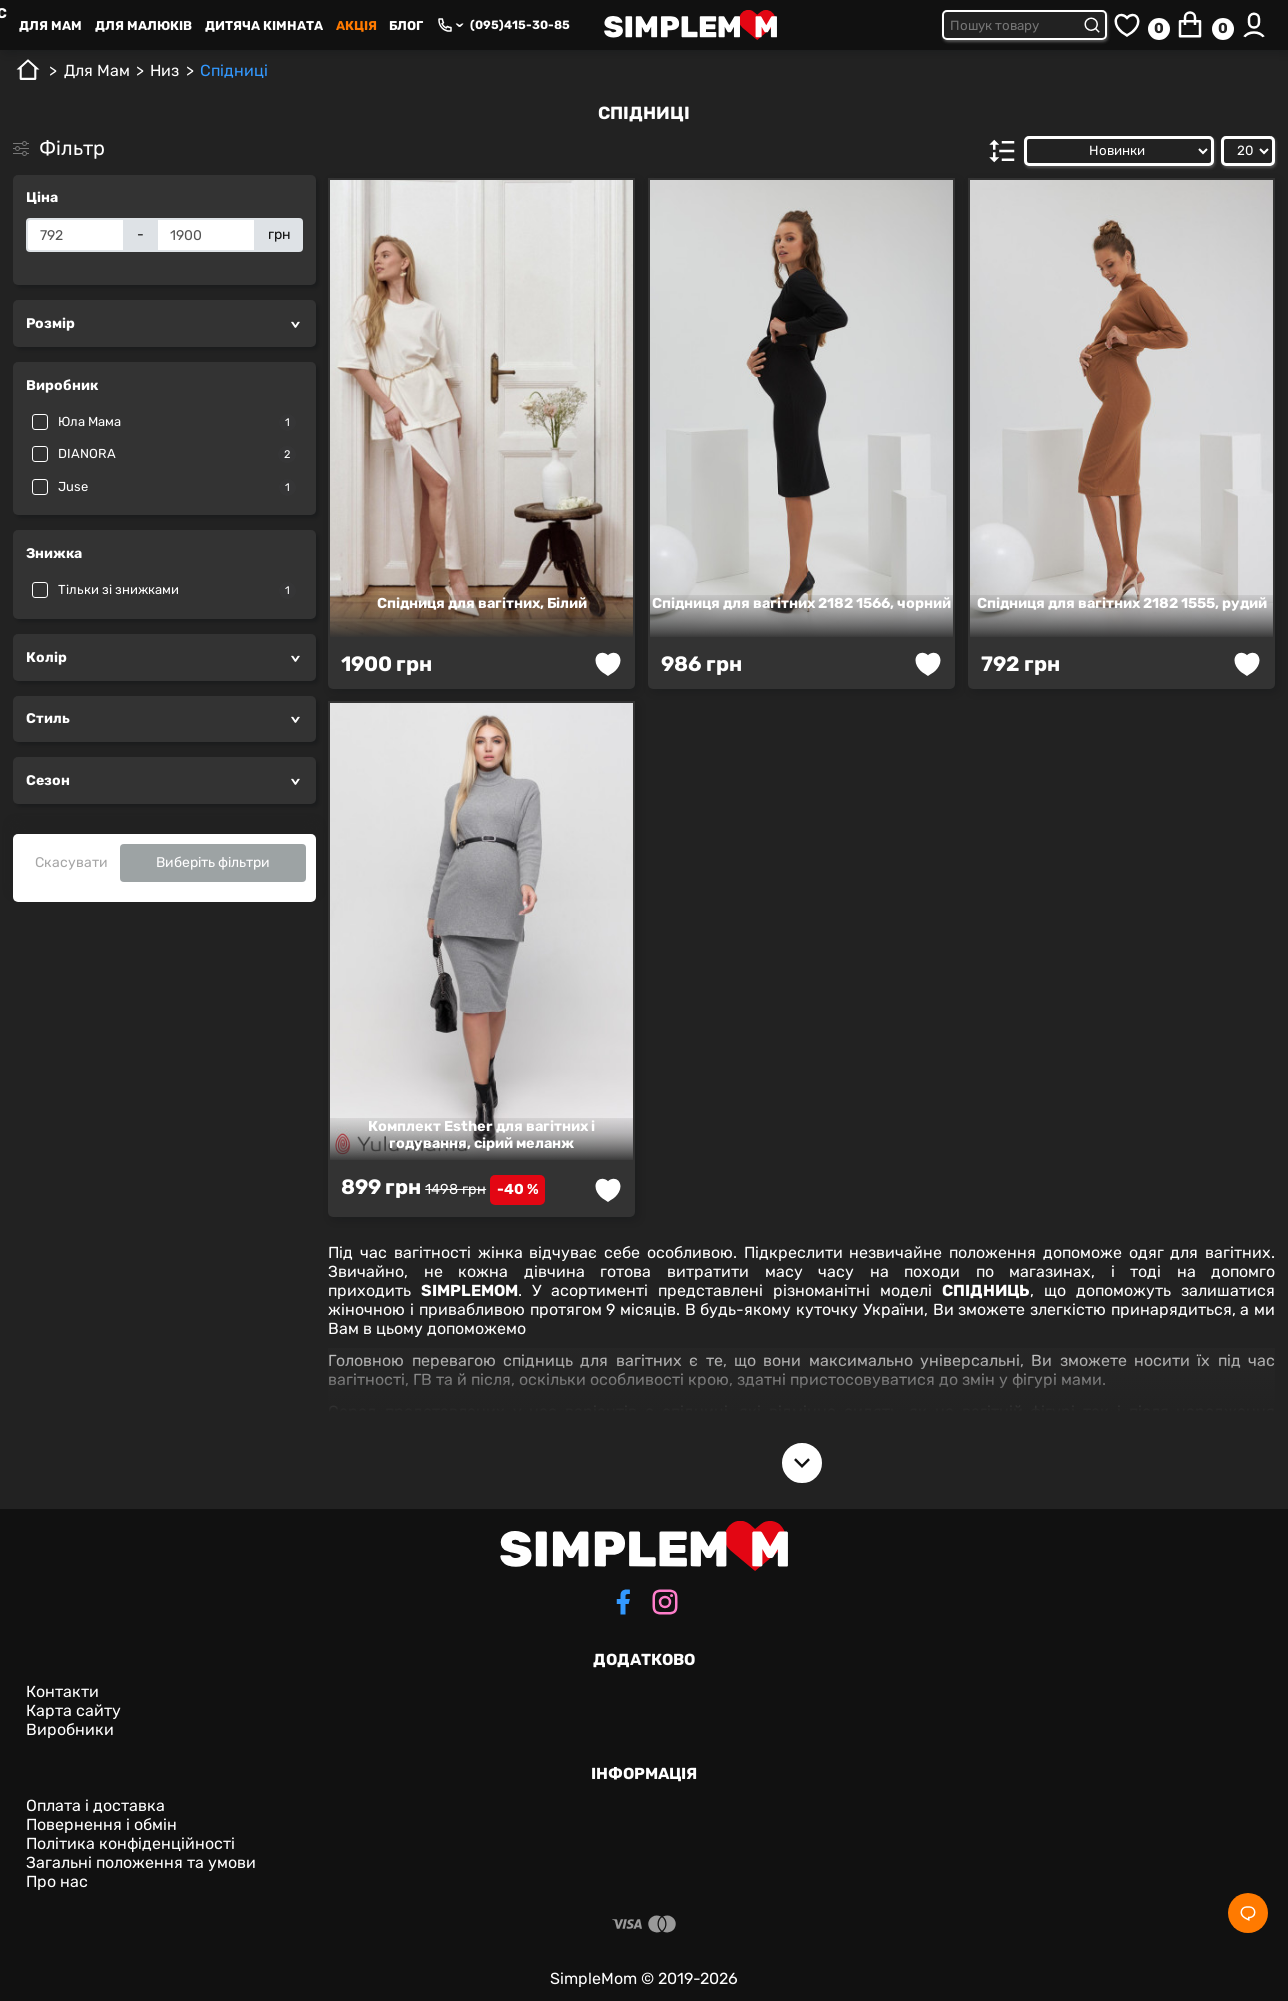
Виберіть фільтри (213, 862)
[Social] (1248, 1913)
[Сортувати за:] (1119, 151)
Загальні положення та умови (141, 1862)
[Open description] (802, 1463)
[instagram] (665, 1604)
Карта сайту (73, 1710)
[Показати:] (1248, 151)
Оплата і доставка (95, 1805)
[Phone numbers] (450, 25)
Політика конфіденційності (130, 1843)
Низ (164, 70)
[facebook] (623, 1604)
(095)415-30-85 (520, 25)
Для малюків (143, 25)
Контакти (62, 1691)
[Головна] (28, 77)
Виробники (70, 1729)
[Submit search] (1095, 25)
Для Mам (50, 25)
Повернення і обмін (101, 1824)
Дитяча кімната (264, 25)
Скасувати (71, 862)
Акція (356, 25)
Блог (406, 25)
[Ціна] (76, 235)
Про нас (57, 1881)
